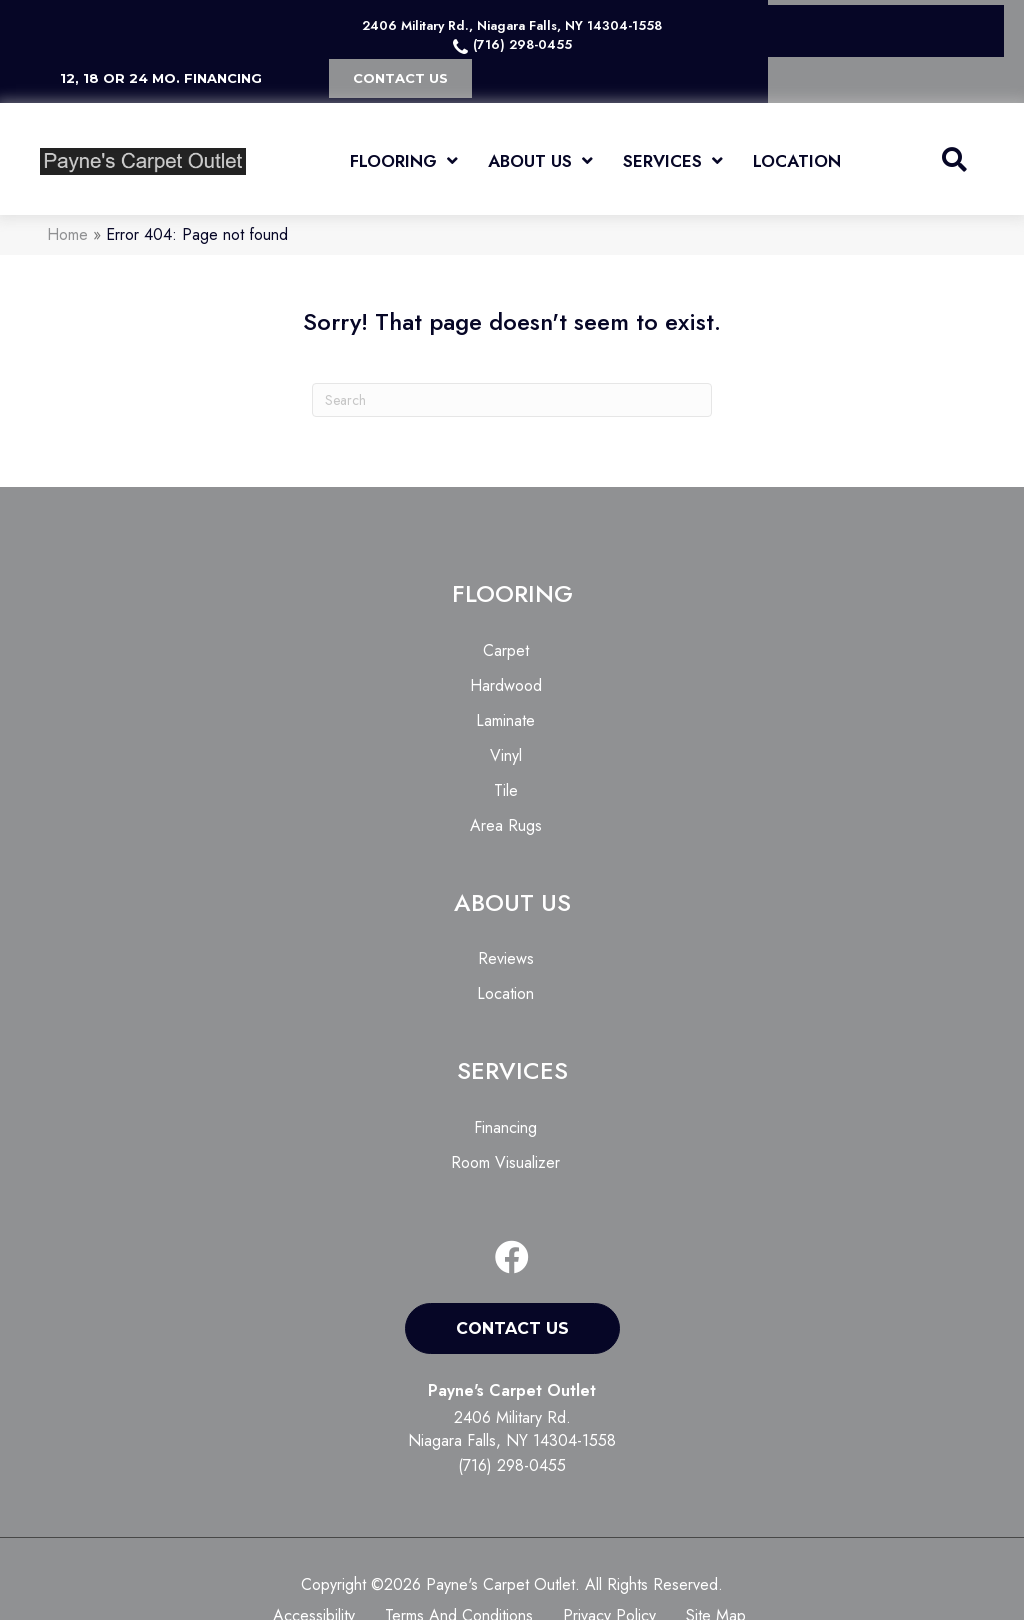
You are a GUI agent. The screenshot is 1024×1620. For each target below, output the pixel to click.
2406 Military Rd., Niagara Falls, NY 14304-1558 (512, 25)
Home (67, 234)
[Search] (512, 400)
